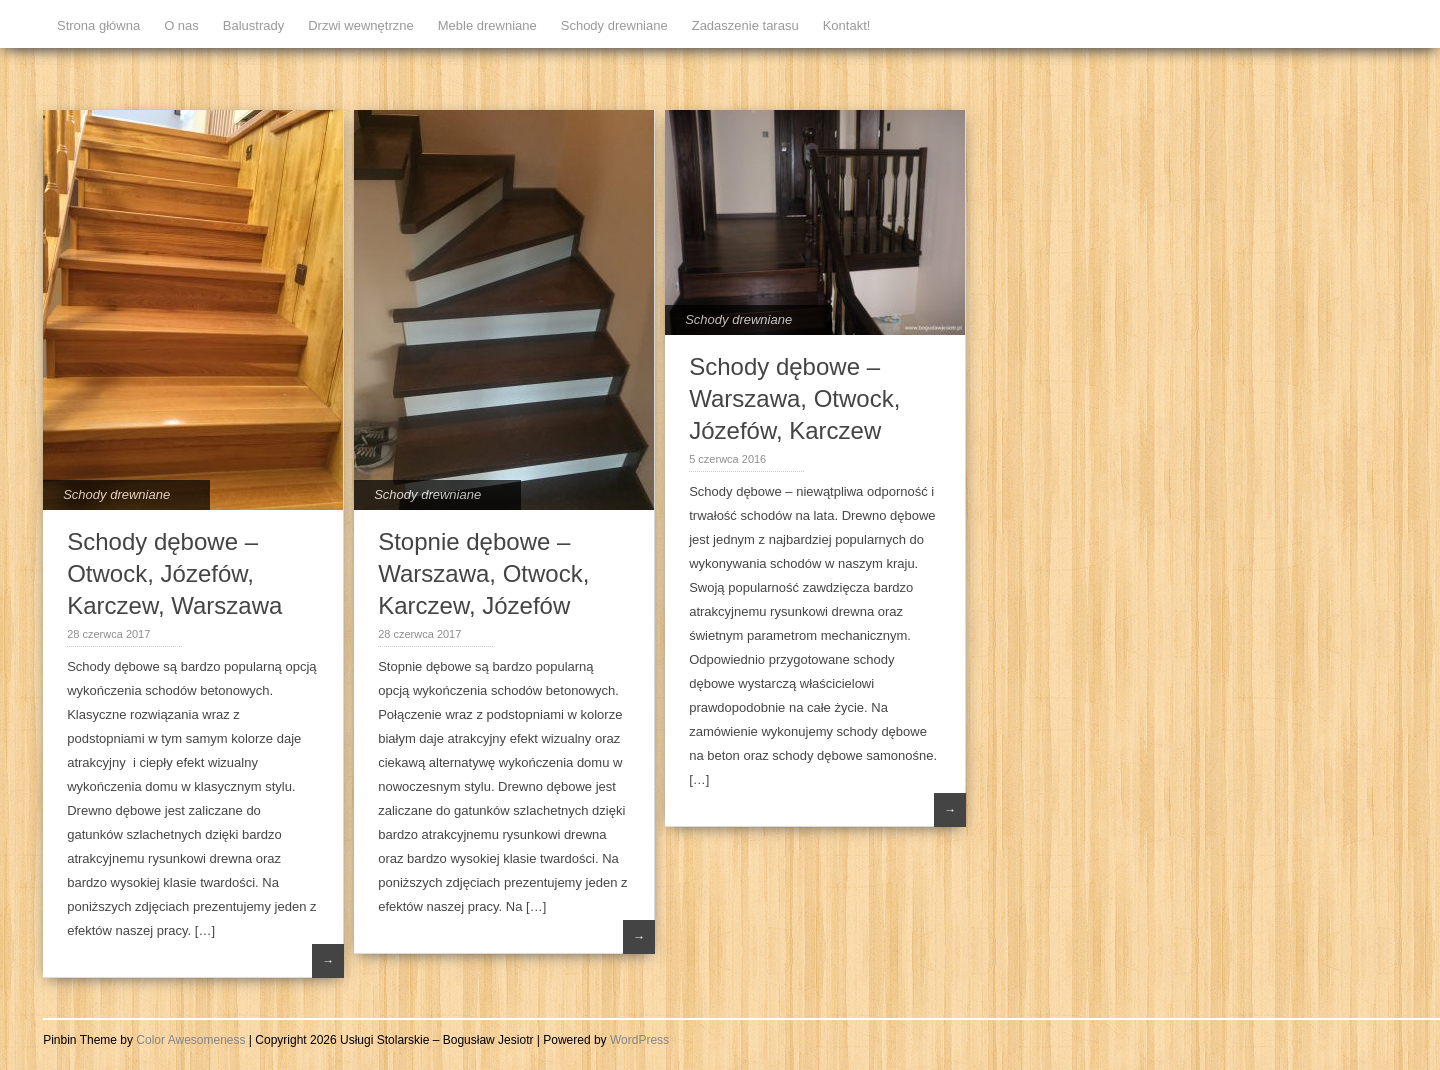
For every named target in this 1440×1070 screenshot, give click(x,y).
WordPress (639, 1040)
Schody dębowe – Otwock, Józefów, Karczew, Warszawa (174, 573)
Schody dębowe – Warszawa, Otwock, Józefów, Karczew (794, 398)
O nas (181, 25)
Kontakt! (847, 25)
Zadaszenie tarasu (745, 25)
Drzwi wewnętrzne (360, 25)
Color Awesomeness (190, 1040)
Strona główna (98, 25)
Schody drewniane (614, 25)
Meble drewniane (487, 25)
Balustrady (253, 25)
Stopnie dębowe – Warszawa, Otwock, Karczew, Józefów (483, 573)
